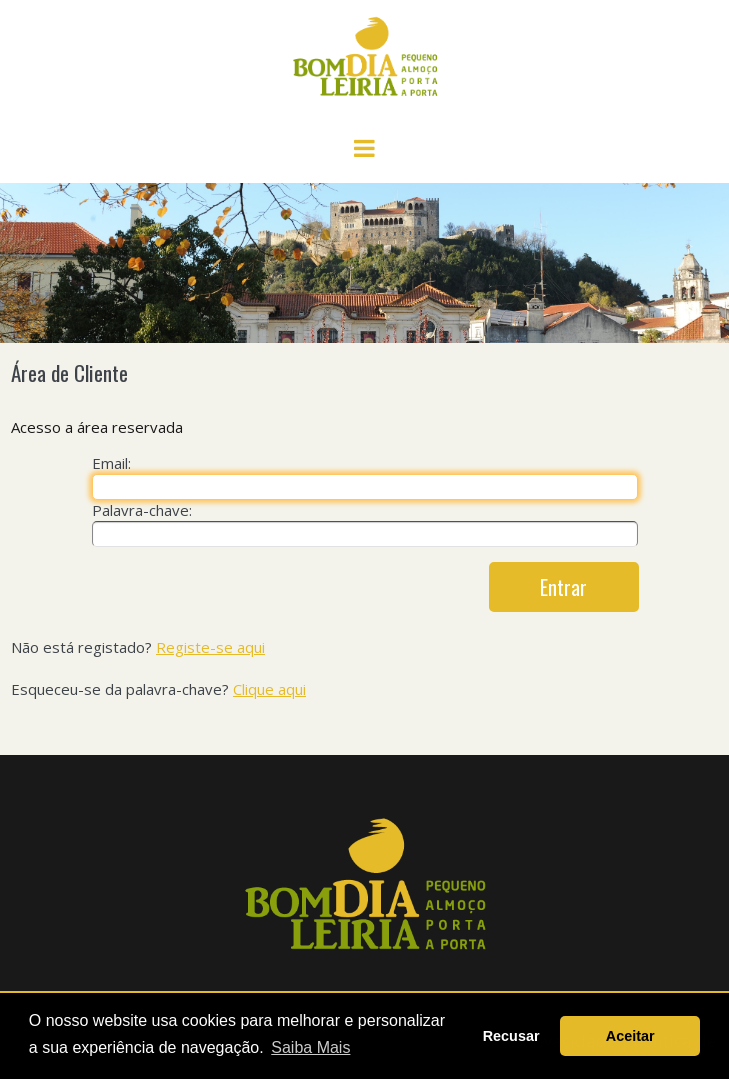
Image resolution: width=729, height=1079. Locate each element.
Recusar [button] (511, 1036)
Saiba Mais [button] (310, 1047)
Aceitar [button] (630, 1036)
